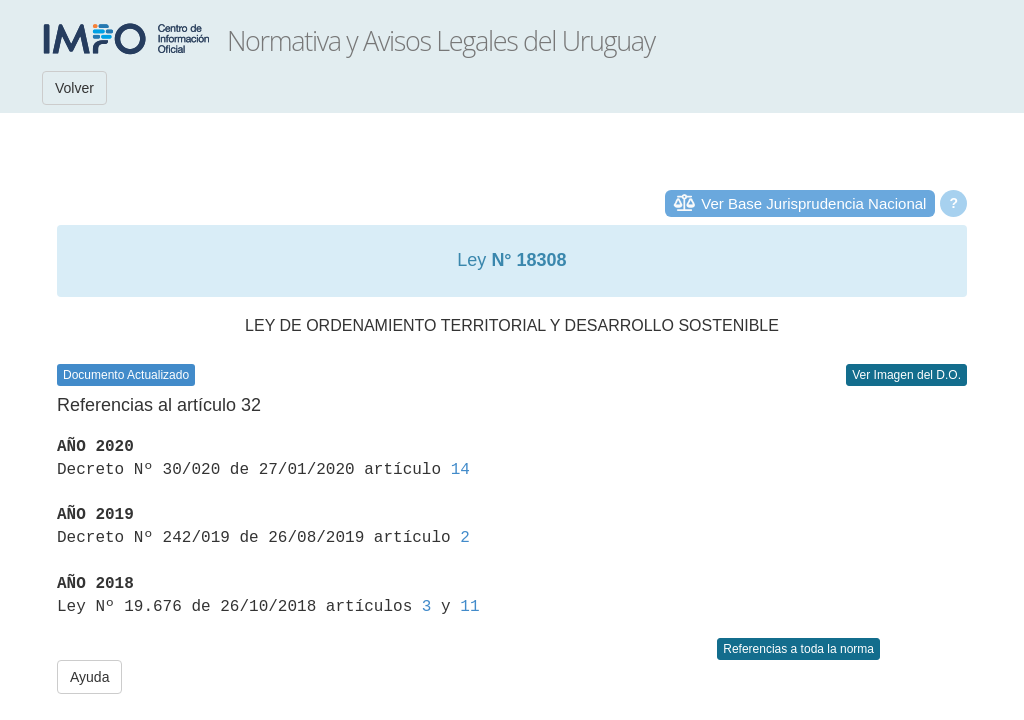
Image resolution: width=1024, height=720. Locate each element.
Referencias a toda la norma (798, 649)
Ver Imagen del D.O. (906, 375)
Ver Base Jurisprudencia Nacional (813, 203)
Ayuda (89, 677)
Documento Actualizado (126, 375)
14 (460, 470)
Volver (74, 88)
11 (469, 607)
